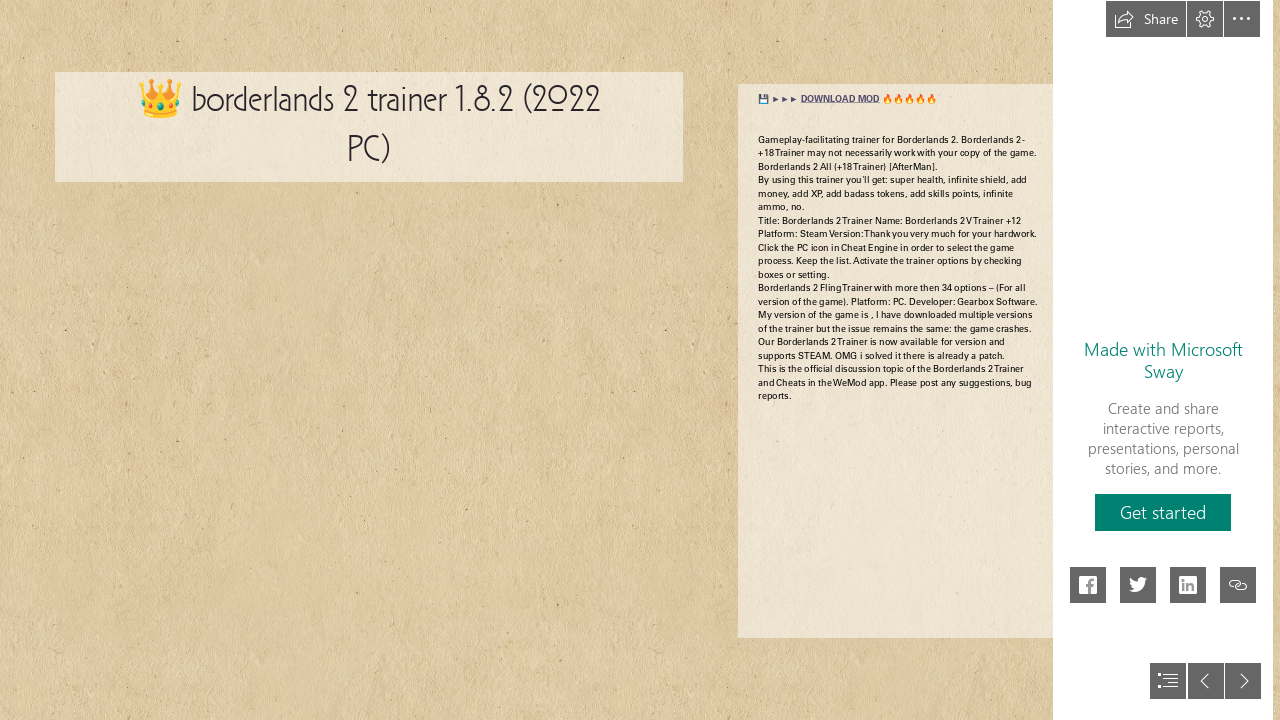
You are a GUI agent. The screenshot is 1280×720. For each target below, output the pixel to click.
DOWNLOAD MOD (840, 99)
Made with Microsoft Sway (1163, 360)
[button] (1146, 19)
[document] (640, 360)
